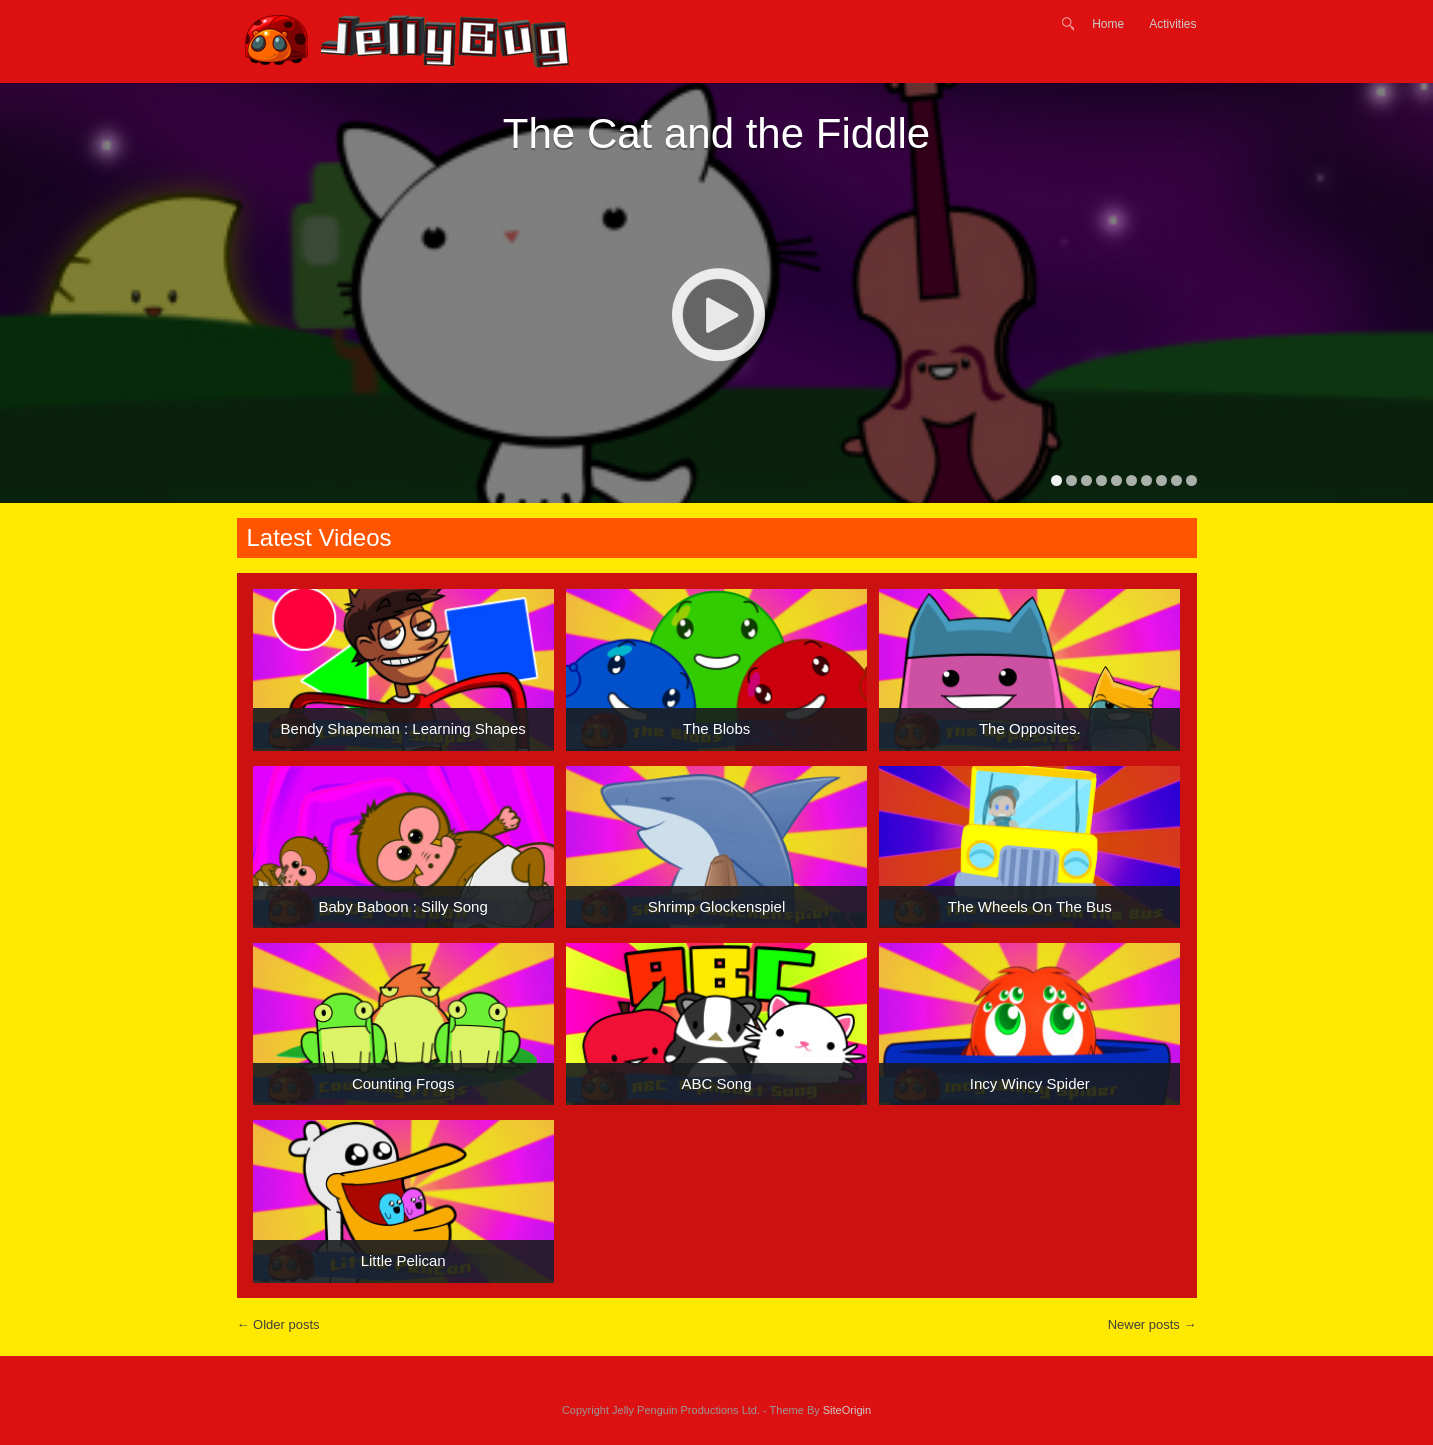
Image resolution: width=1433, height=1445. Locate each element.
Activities (1172, 24)
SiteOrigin (847, 1410)
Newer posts (1152, 1324)
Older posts (278, 1324)
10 (1191, 480)
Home (1108, 24)
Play (717, 314)
